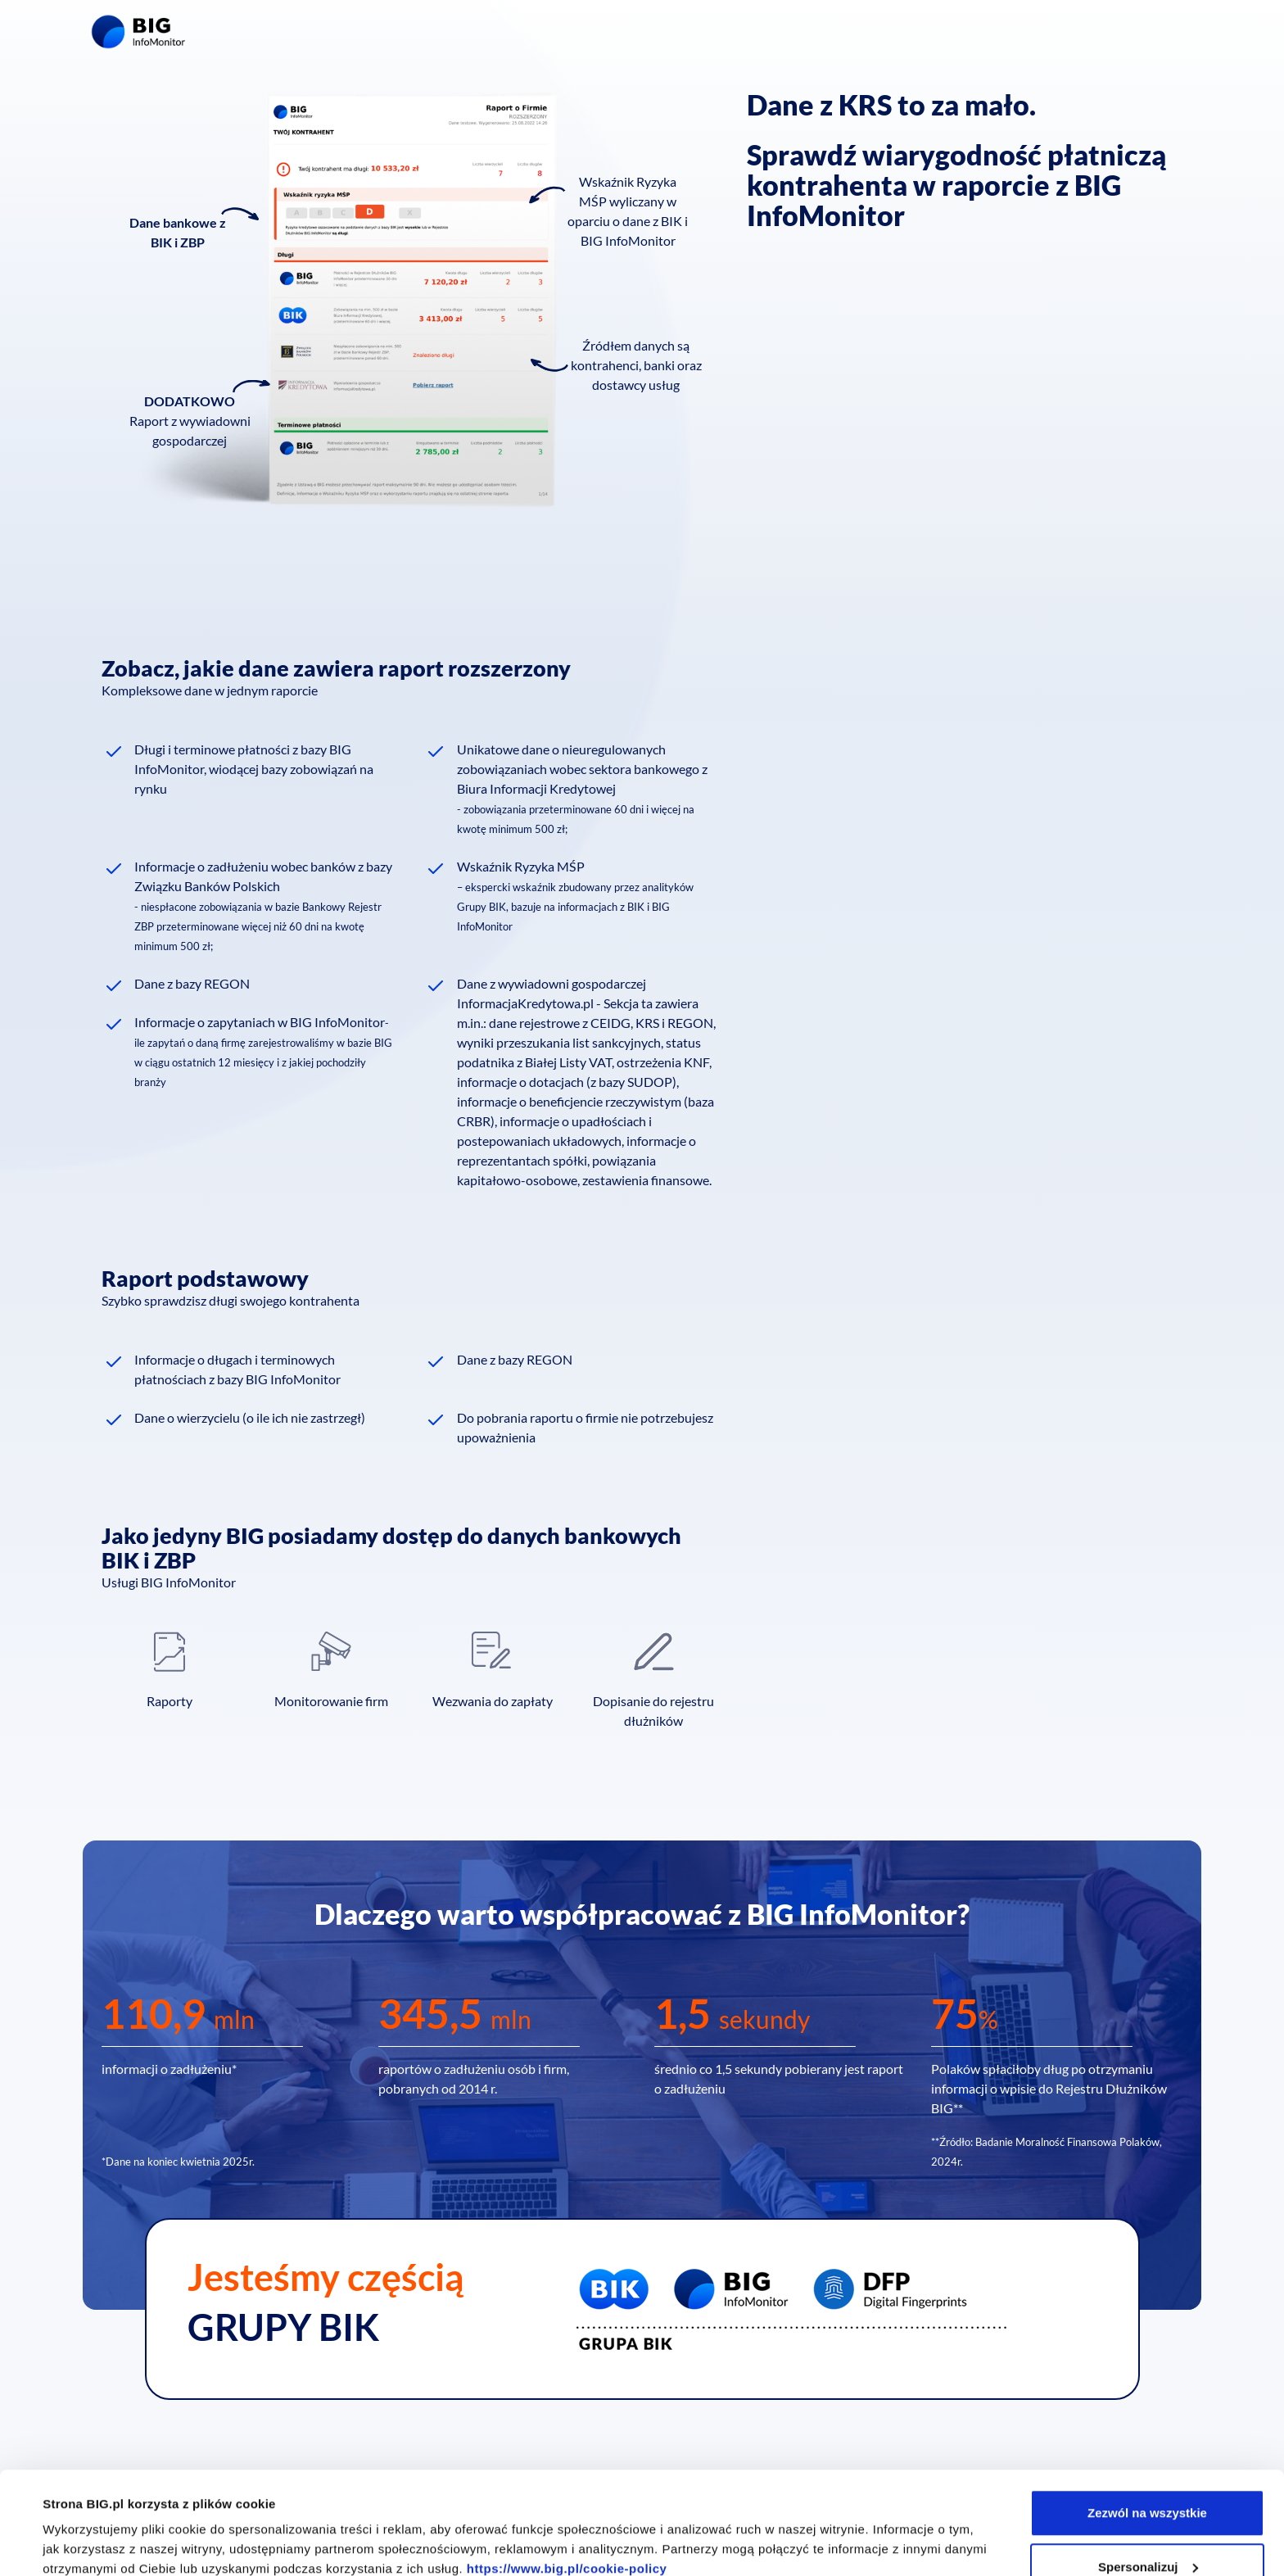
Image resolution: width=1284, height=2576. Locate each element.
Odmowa (1147, 2532)
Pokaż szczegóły (92, 2526)
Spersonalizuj (1148, 2479)
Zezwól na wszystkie (1147, 2425)
